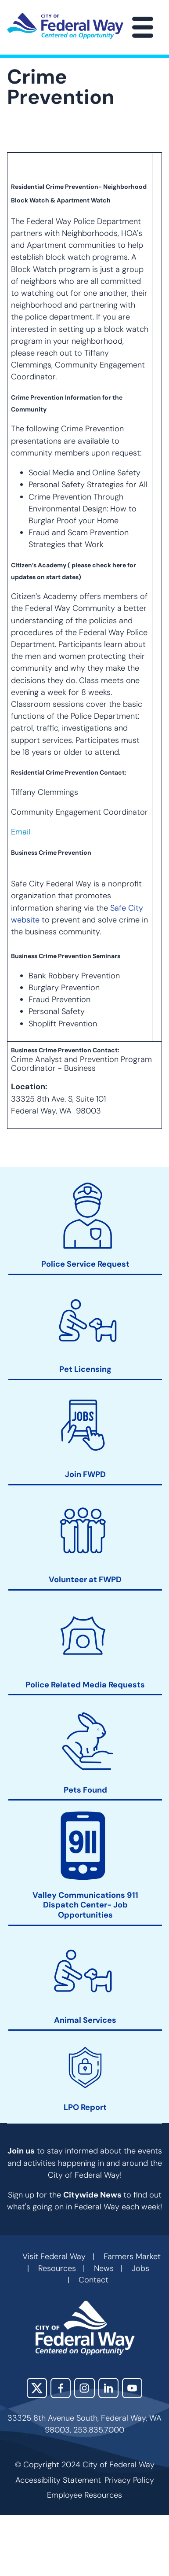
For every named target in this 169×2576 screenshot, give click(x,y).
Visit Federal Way (54, 2256)
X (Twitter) (37, 2388)
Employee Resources (84, 2495)
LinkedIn (108, 2388)
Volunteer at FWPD (85, 1579)
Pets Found (85, 1790)
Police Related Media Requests (85, 1684)
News (104, 2268)
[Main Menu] (142, 27)
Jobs (140, 2268)
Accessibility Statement (58, 2480)
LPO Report (85, 2107)
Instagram (84, 2388)
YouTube (132, 2388)
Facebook (60, 2388)
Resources (57, 2268)
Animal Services (85, 2020)
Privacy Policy (129, 2480)
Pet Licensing (85, 1369)
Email (20, 832)
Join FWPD (85, 1475)
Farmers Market (132, 2256)
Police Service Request (85, 1264)
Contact (93, 2280)
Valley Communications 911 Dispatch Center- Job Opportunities (85, 1905)
